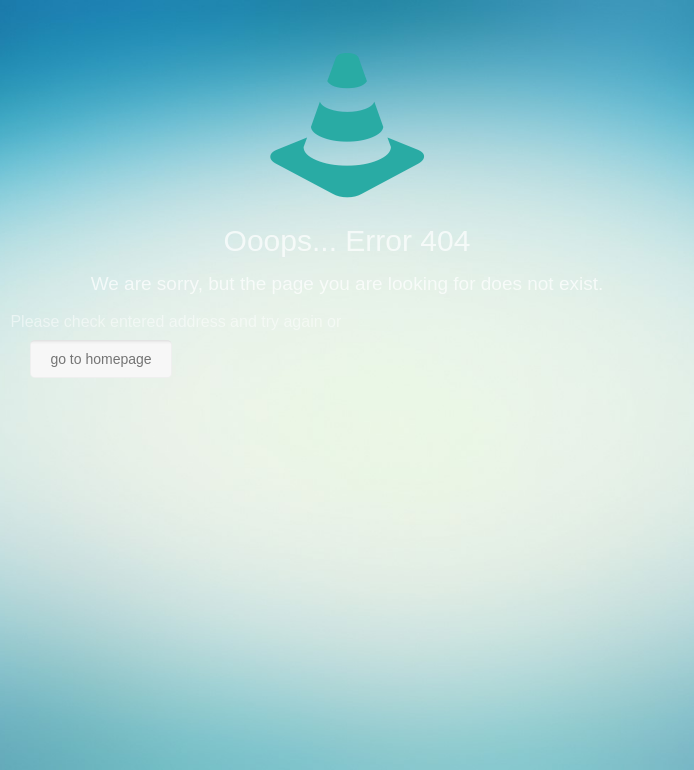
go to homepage (100, 359)
